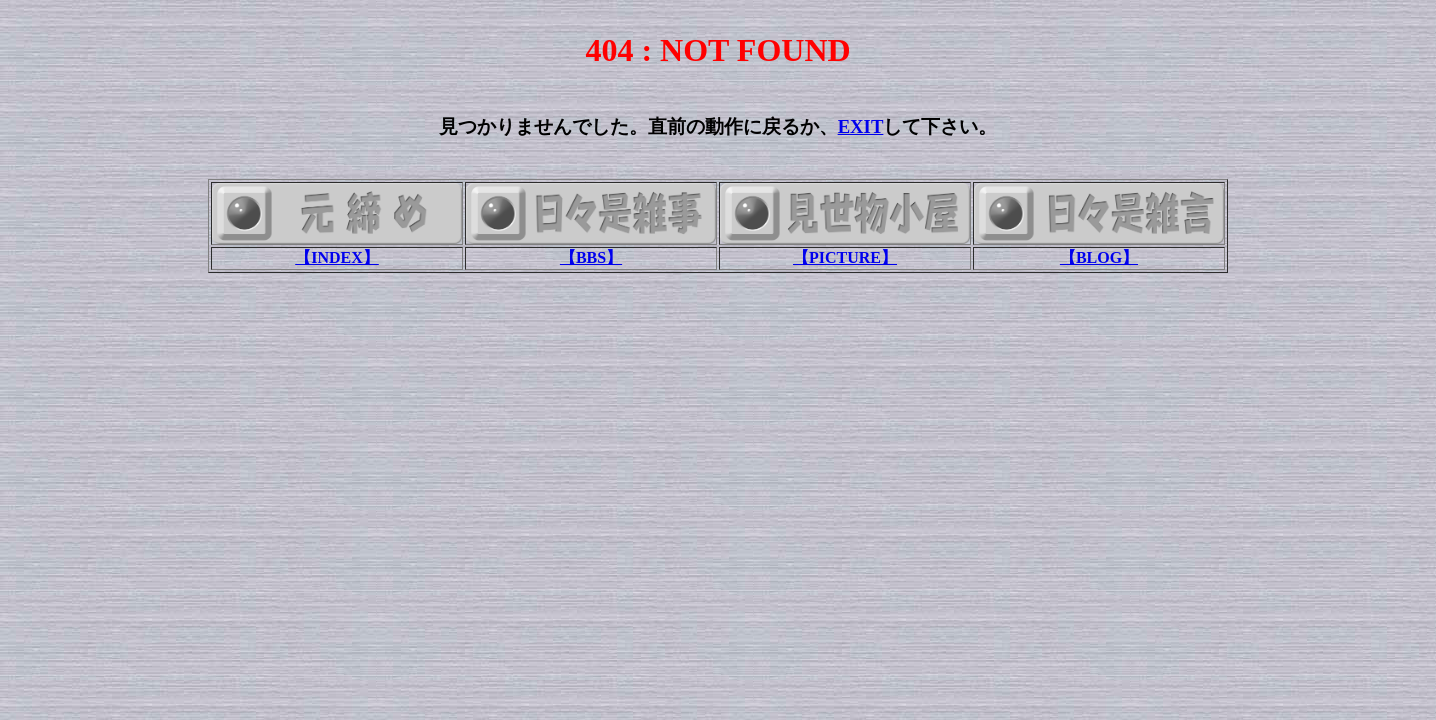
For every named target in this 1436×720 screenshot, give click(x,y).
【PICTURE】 (845, 257)
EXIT (861, 126)
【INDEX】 (337, 257)
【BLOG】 (1099, 257)
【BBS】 (591, 257)
